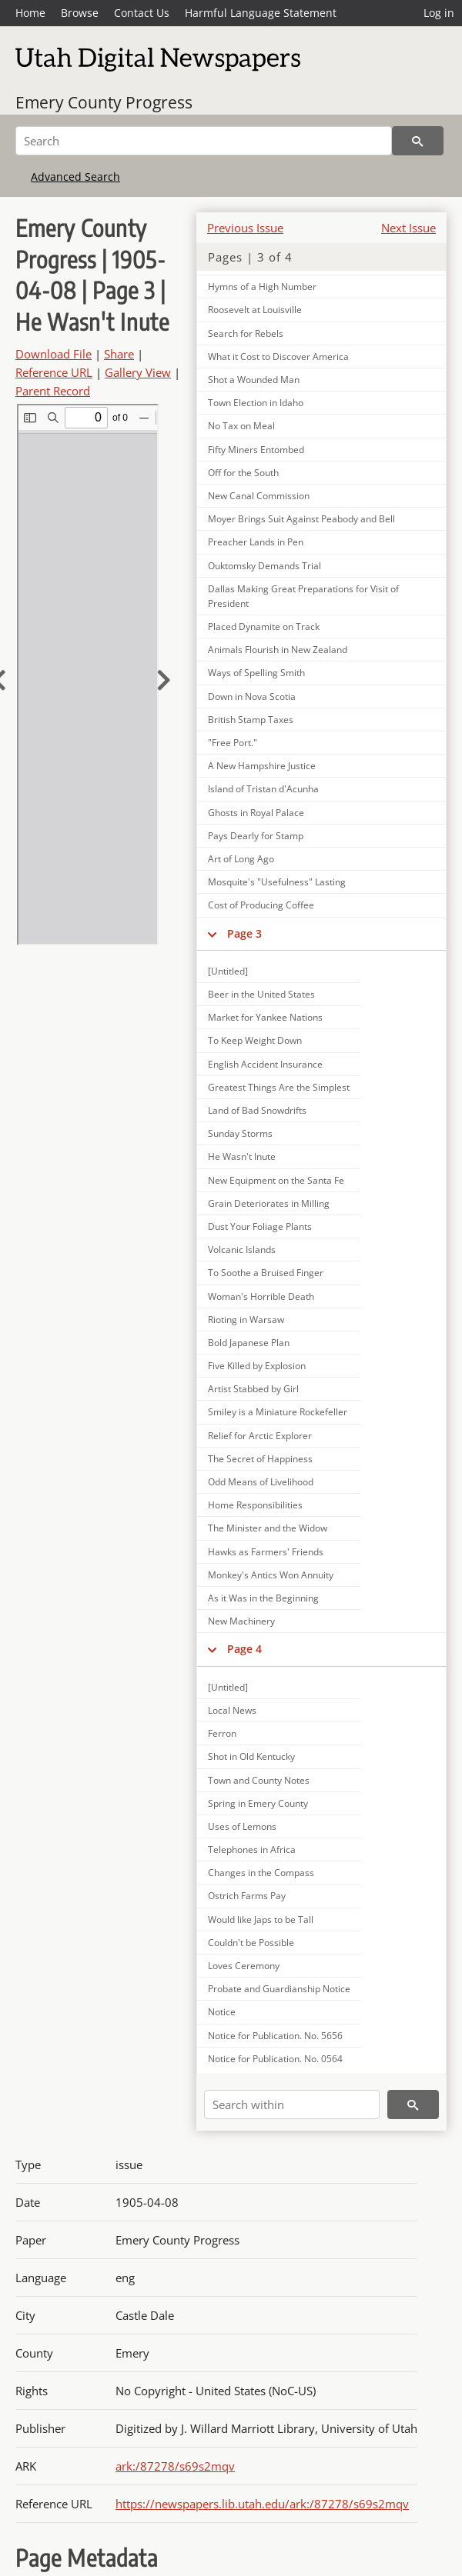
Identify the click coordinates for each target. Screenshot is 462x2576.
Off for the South (243, 472)
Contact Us (141, 12)
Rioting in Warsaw (246, 1319)
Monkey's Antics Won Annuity (270, 1574)
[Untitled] (228, 971)
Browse (80, 12)
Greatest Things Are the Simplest (279, 1087)
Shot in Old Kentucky (251, 1756)
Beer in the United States (261, 994)
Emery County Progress (103, 102)
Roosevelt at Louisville (255, 309)
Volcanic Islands (242, 1249)
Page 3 (244, 933)
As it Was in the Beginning (263, 1598)
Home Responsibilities (255, 1504)
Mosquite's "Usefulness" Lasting (277, 881)
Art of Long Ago (241, 858)
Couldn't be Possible (251, 1942)
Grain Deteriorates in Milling (269, 1203)
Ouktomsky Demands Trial (264, 565)
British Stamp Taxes (250, 719)
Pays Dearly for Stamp (255, 835)
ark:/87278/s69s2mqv (175, 2466)
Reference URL (53, 372)
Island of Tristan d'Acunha (263, 788)
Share (119, 354)
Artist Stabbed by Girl (253, 1388)
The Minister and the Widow (267, 1528)
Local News (232, 1710)
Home (30, 12)
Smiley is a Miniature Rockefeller (277, 1411)
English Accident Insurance (265, 1064)
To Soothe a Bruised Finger (265, 1272)
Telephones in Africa (252, 1849)
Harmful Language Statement (260, 12)
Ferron (222, 1733)
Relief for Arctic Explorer (260, 1435)
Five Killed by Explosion (257, 1365)
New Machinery (241, 1621)
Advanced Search (75, 176)
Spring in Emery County (258, 1803)
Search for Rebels (245, 333)
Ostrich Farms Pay (247, 1895)
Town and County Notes (259, 1780)
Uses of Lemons (242, 1826)
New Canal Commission (259, 495)
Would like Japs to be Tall (260, 1919)
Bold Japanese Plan (249, 1342)
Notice (222, 2011)
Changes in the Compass (261, 1872)
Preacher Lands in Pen (255, 541)
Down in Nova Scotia (252, 696)
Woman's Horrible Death (261, 1296)
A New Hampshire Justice (262, 765)
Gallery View (138, 372)
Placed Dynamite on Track (264, 626)
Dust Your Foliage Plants (260, 1226)
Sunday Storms (240, 1133)
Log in (439, 12)
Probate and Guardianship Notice (279, 1988)
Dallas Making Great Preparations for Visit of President (303, 596)
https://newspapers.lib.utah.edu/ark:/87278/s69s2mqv (262, 2503)
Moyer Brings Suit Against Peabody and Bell (301, 518)
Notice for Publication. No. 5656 (275, 2035)
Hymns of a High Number (262, 286)
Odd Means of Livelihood (260, 1481)
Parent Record (52, 390)
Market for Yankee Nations (265, 1017)
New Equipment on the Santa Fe (276, 1180)
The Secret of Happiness (260, 1458)
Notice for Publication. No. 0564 (275, 2058)
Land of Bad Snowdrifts (257, 1110)
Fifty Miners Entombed (256, 449)
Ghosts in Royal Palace (256, 812)
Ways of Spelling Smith (256, 672)
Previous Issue (245, 227)
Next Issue (408, 227)
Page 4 (244, 1648)
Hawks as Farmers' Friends (265, 1551)
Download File (53, 354)
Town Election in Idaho (255, 402)
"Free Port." (232, 742)
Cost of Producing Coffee (261, 904)
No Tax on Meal (241, 425)
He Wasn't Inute (242, 1156)
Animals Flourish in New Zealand (277, 649)
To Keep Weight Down (255, 1040)
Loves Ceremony (244, 1965)
